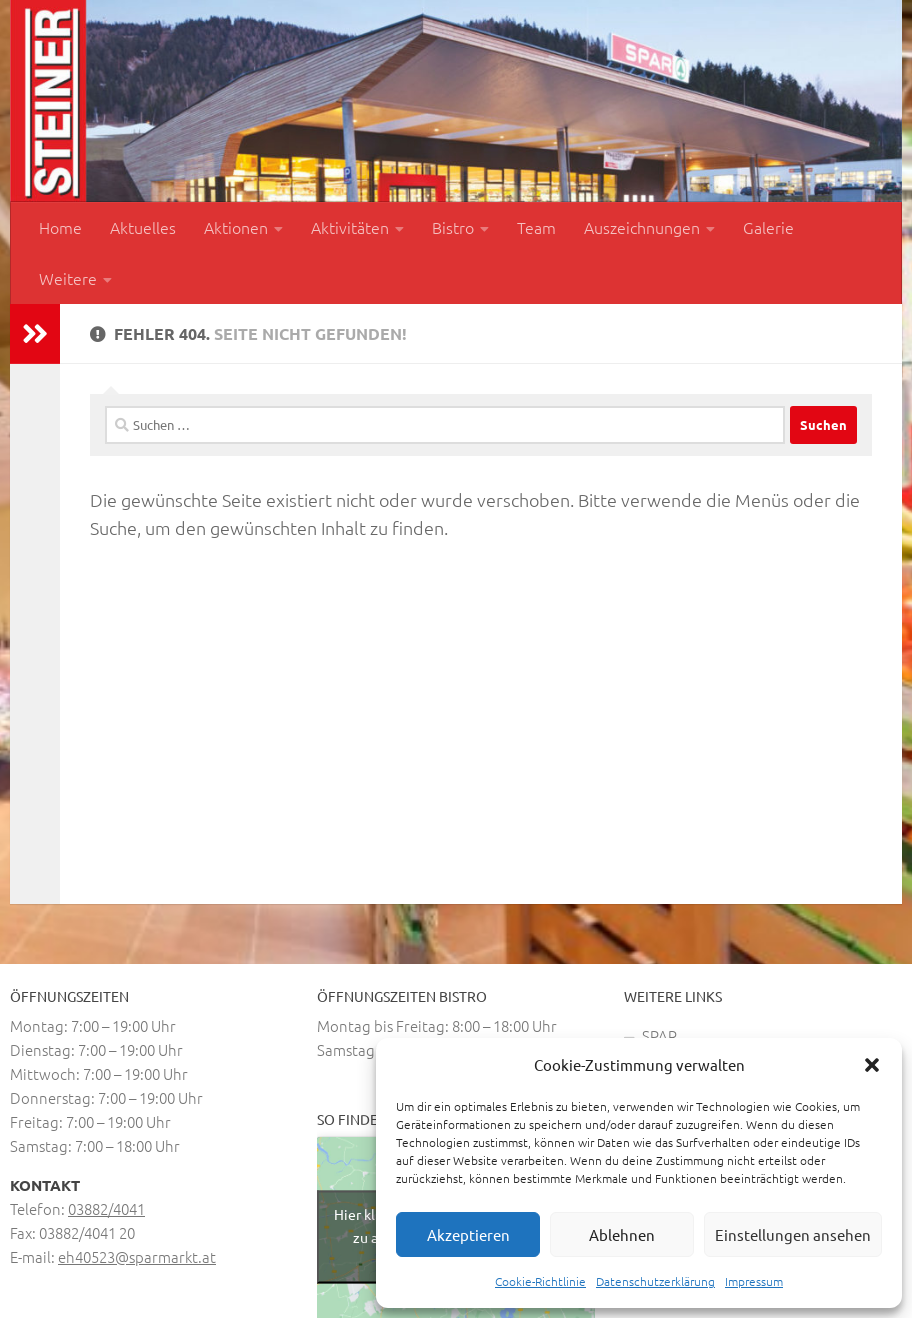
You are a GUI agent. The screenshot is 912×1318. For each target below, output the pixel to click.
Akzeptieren (468, 1234)
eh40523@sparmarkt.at (137, 1256)
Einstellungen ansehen (793, 1234)
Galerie (768, 227)
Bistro (453, 227)
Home (60, 227)
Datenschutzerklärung (655, 1281)
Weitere (68, 278)
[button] (872, 1065)
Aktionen (236, 227)
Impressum (754, 1281)
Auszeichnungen (642, 227)
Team (536, 227)
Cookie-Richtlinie (540, 1281)
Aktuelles (143, 227)
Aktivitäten (350, 227)
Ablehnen (622, 1234)
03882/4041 (106, 1208)
